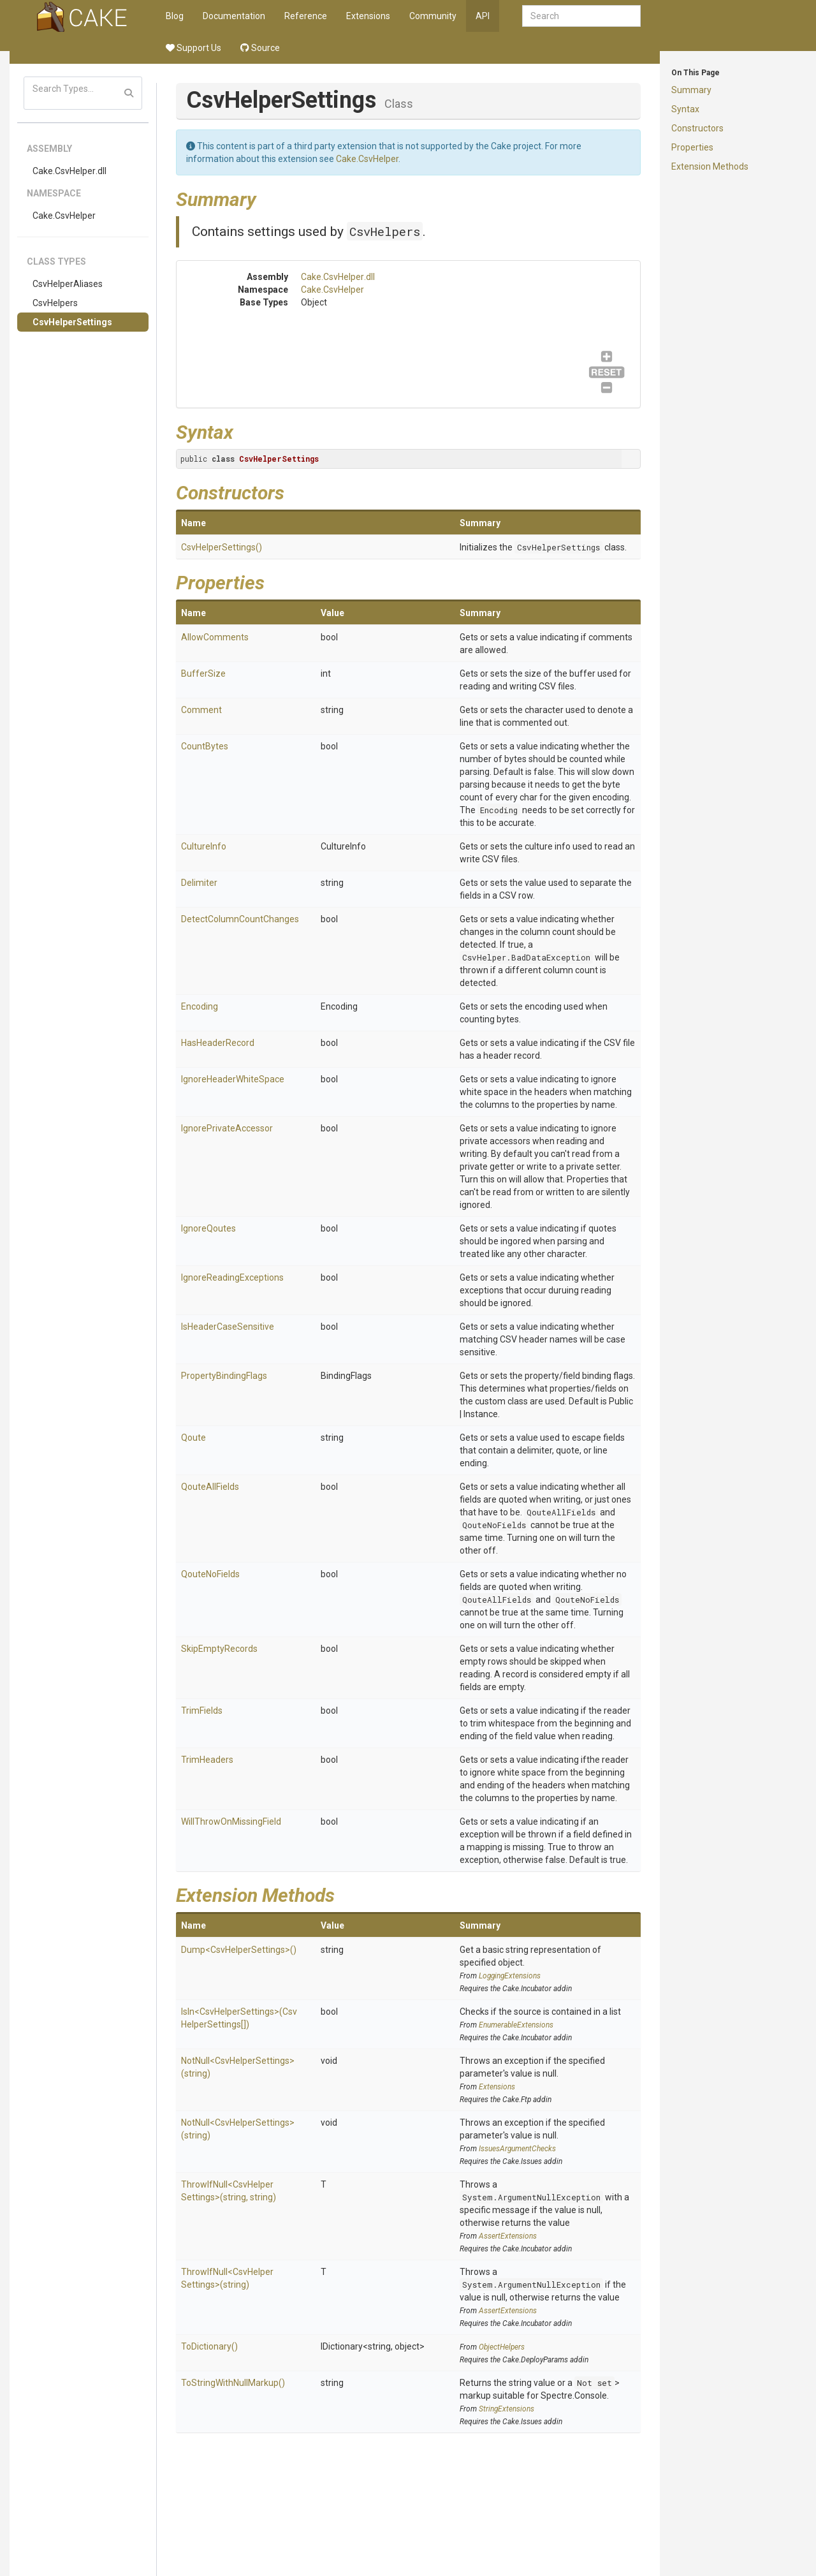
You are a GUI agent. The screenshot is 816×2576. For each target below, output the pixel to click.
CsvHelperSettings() (221, 547)
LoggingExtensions (510, 1975)
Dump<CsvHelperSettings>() (238, 1950)
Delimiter (199, 883)
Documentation (234, 16)
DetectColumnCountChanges (240, 919)
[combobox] (581, 16)
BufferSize (203, 673)
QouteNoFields (494, 1525)
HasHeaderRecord (217, 1043)
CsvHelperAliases (68, 284)
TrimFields (201, 1710)
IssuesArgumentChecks (517, 2148)
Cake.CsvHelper (64, 215)
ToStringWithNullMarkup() (233, 2383)
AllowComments (215, 637)
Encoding (499, 810)
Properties (692, 147)
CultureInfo (203, 846)
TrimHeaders (207, 1760)
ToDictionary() (209, 2346)
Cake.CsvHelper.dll (69, 171)
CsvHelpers (55, 303)
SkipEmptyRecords (219, 1649)
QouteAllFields (210, 1487)
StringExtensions (506, 2408)
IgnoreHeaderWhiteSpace (232, 1079)
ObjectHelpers (502, 2347)
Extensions (368, 16)
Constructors (697, 128)
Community (432, 16)
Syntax (685, 109)
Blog (175, 16)
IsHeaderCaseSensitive (227, 1326)
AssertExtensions (508, 2236)
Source (260, 48)
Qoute (193, 1437)
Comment (201, 710)
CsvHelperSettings (72, 322)
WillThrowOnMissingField (231, 1821)
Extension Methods (709, 166)
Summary (691, 90)
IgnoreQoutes (208, 1228)
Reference (305, 16)
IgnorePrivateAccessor (227, 1128)
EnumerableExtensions (516, 2024)
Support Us (193, 48)
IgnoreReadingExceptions (232, 1277)
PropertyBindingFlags (224, 1376)
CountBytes (204, 746)
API (483, 16)
